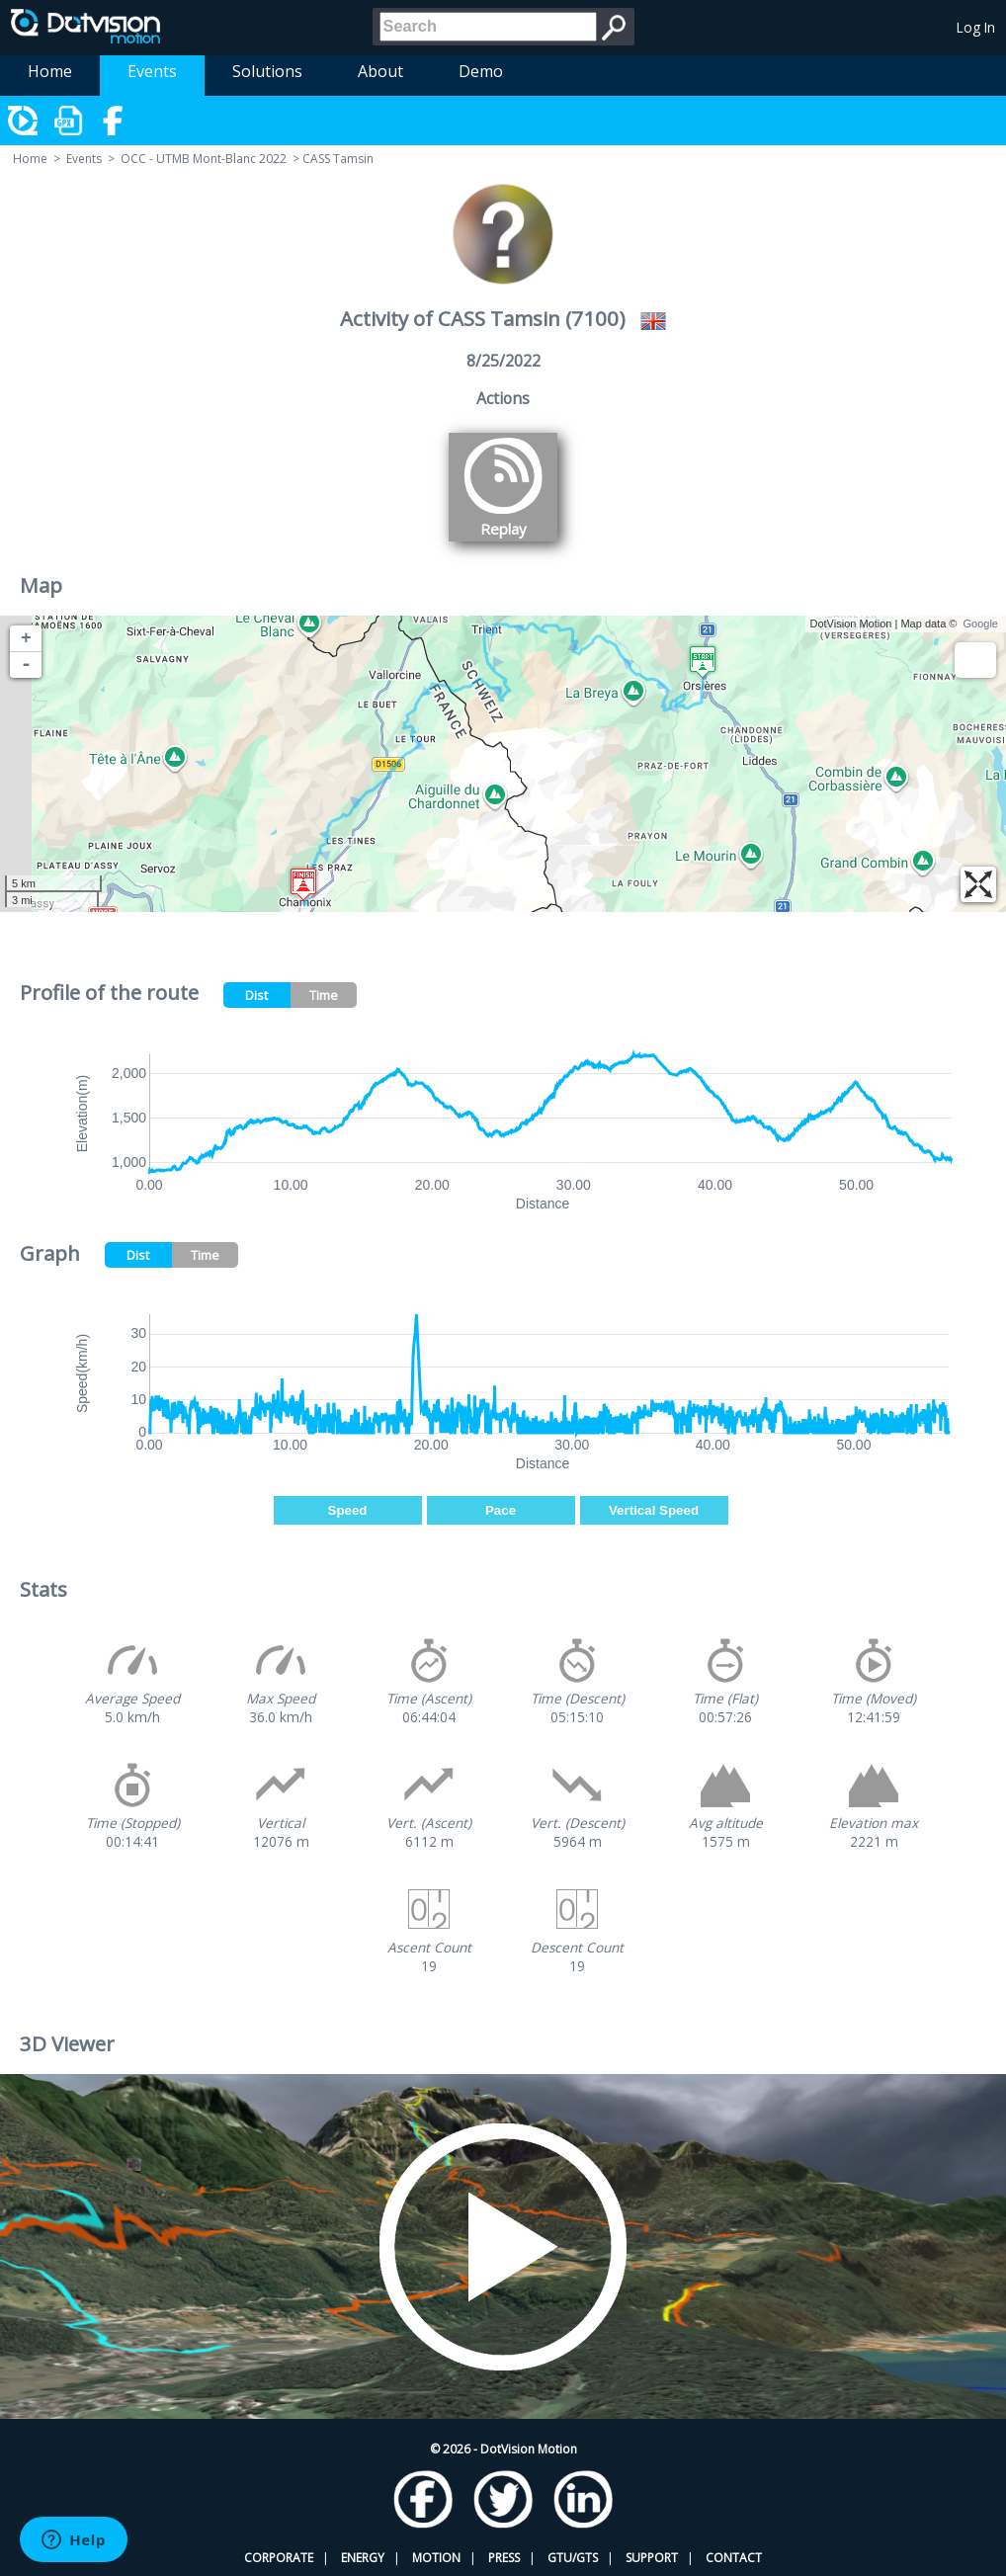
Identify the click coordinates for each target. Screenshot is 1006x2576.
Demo (481, 71)
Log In (976, 27)
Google (981, 623)
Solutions (267, 71)
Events (152, 71)
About (380, 71)
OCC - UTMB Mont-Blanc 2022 (204, 158)
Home (50, 71)
